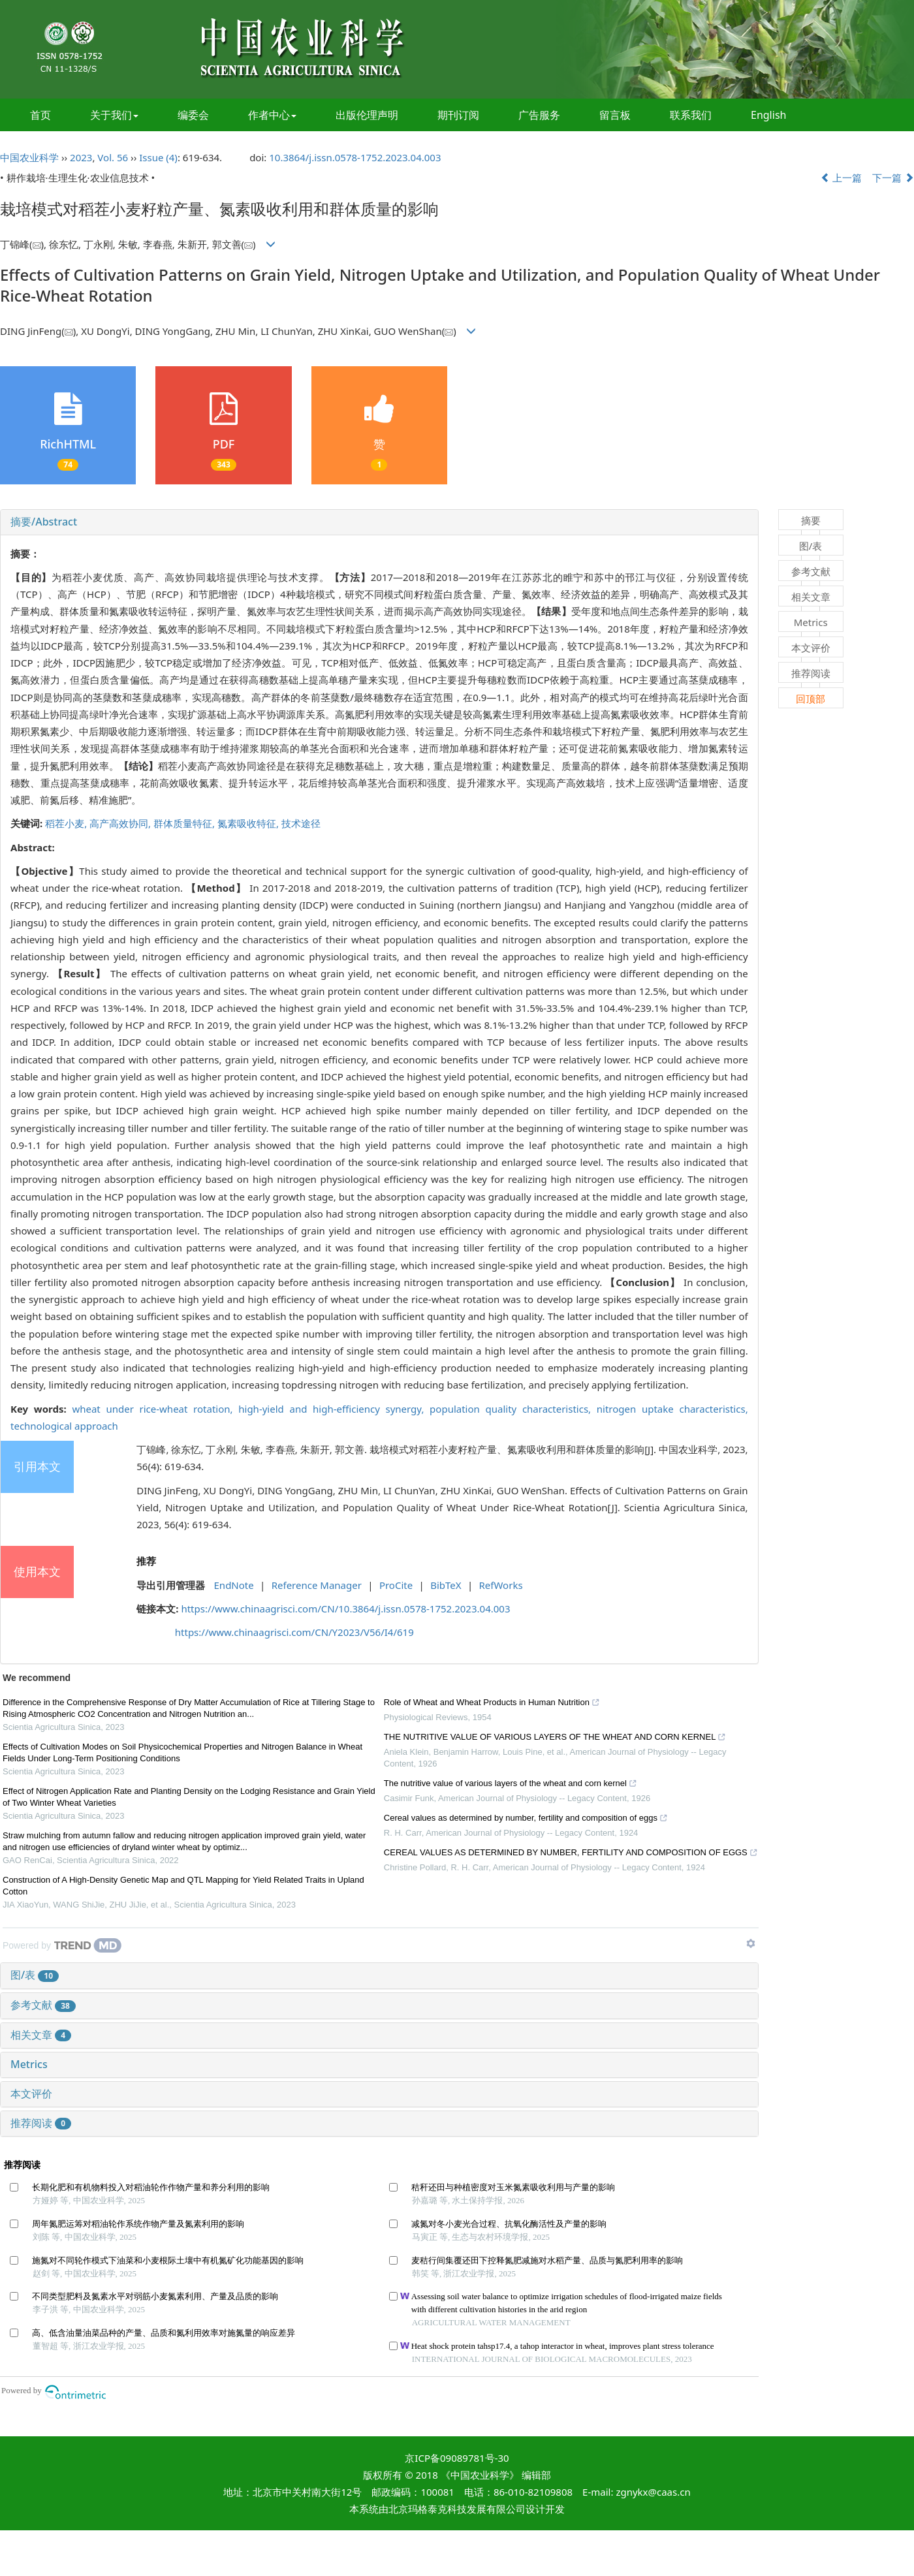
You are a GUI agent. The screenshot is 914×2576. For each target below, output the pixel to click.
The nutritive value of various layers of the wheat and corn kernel (510, 1784)
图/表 (34, 1975)
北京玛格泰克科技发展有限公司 (457, 2508)
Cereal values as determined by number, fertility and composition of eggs (526, 1819)
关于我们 (114, 115)
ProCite (396, 1585)
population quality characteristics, (513, 1408)
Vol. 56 (112, 157)
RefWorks (501, 1585)
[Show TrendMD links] (751, 1943)
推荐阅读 (40, 2123)
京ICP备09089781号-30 (457, 2457)
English (768, 115)
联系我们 (691, 115)
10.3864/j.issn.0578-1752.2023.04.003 (355, 157)
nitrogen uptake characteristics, (672, 1408)
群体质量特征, (185, 823)
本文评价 (31, 2093)
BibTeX (445, 1585)
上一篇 (841, 177)
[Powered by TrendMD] (62, 1945)
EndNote (234, 1585)
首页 (40, 115)
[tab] (379, 522)
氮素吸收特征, (249, 823)
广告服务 (539, 115)
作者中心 (272, 115)
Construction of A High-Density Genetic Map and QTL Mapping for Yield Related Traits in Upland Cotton (183, 1885)
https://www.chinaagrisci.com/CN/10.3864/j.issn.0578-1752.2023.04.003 (345, 1608)
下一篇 (893, 177)
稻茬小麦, (67, 823)
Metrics (29, 2064)
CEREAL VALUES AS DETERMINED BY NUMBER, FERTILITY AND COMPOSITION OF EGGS (571, 1854)
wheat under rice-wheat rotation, (155, 1408)
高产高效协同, (121, 823)
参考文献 (43, 2005)
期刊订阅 (458, 115)
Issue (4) (158, 157)
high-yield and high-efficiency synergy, (334, 1408)
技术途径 (301, 823)
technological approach (64, 1425)
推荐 (146, 1560)
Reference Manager (317, 1585)
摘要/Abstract (43, 521)
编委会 (193, 115)
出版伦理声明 (367, 115)
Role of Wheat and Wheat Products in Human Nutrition (492, 1703)
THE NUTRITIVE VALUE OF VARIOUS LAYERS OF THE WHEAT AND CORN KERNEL (555, 1738)
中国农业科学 (29, 157)
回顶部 (810, 698)
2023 (81, 157)
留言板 (615, 115)
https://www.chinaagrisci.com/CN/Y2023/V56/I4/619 (294, 1632)
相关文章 (40, 2035)
